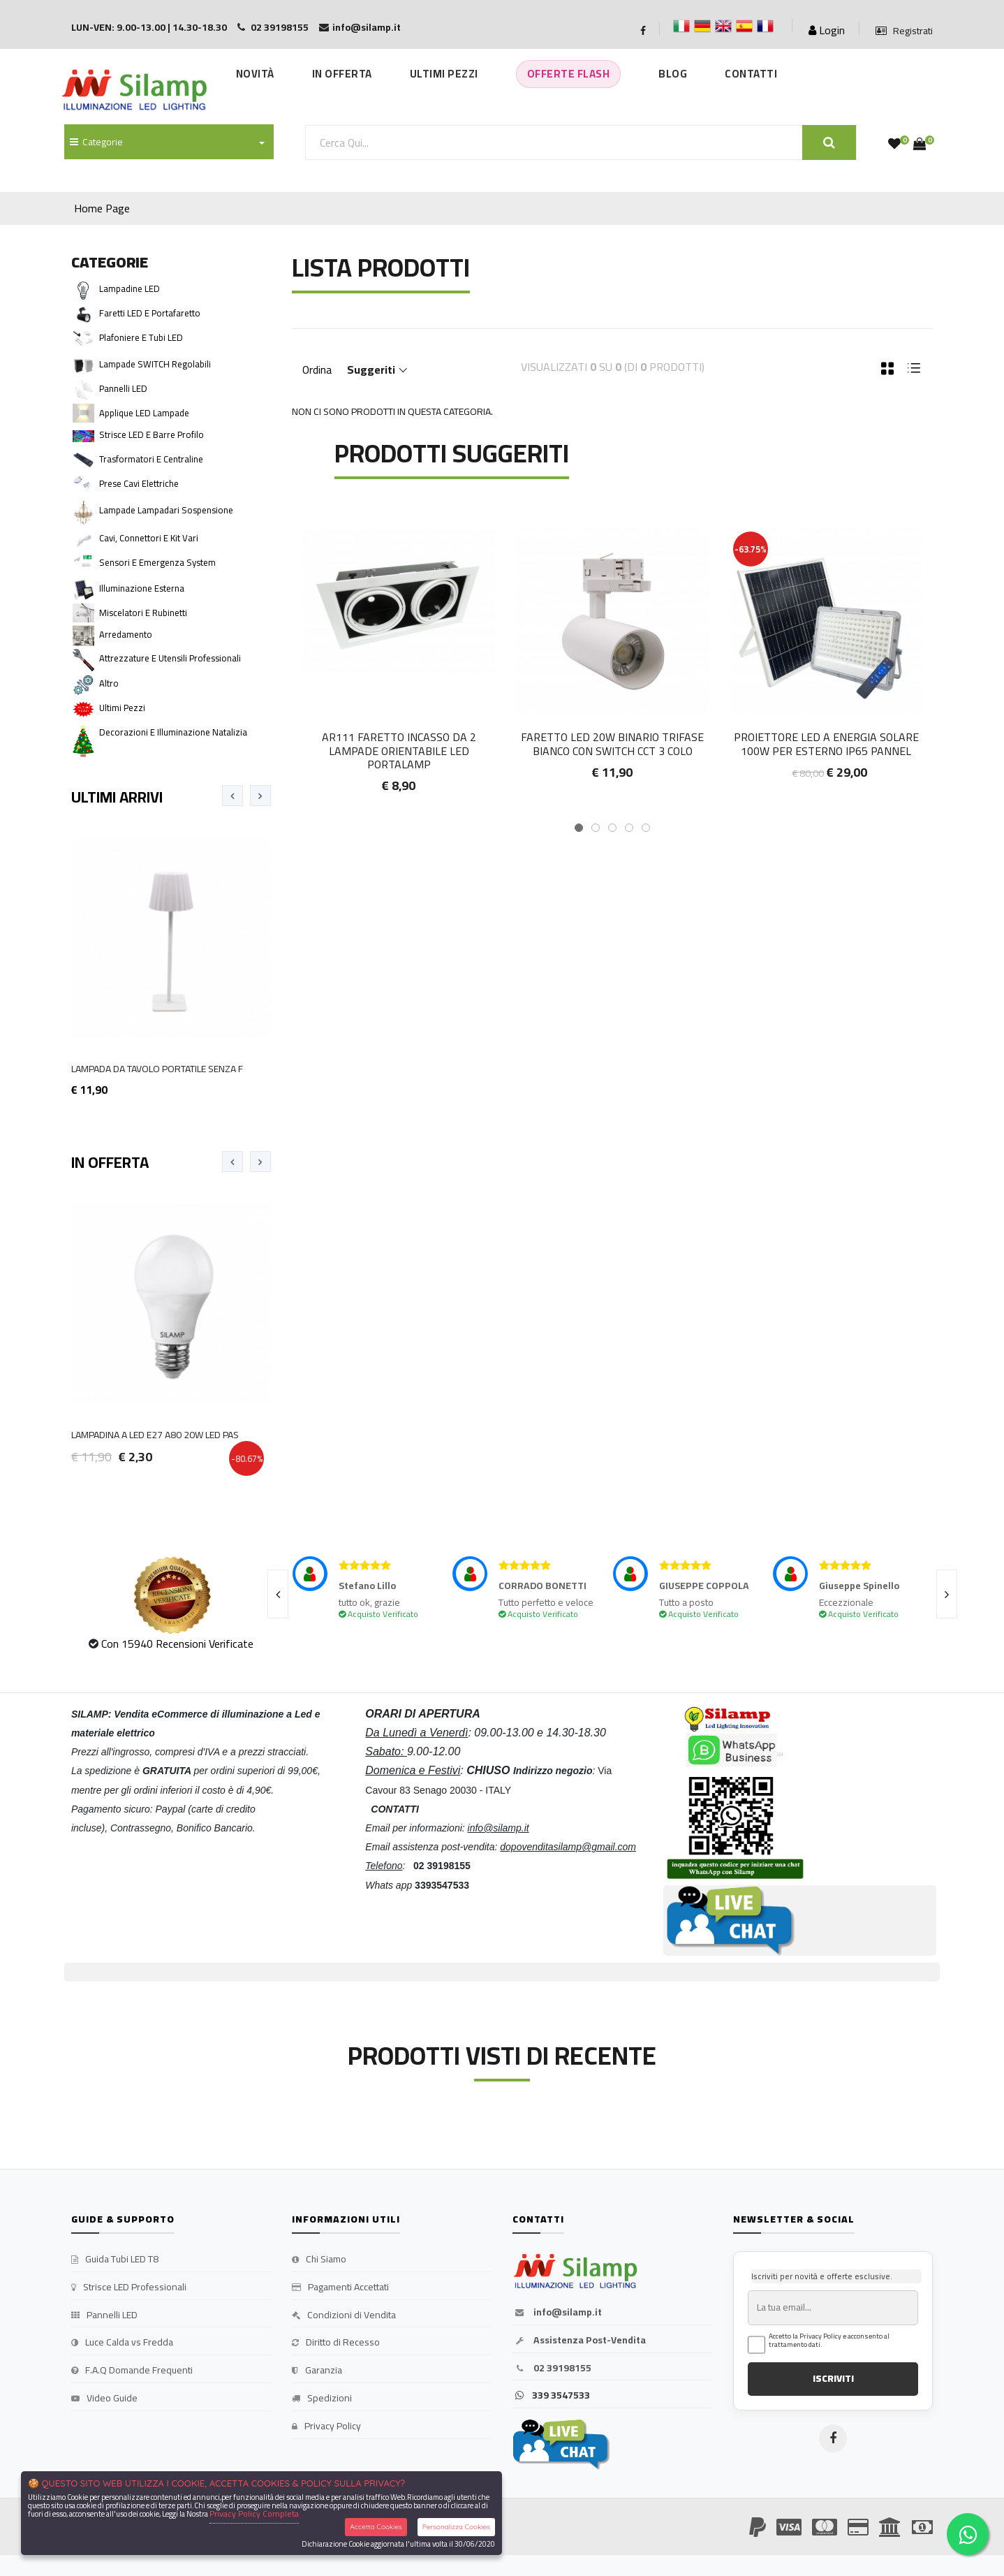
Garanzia (317, 2370)
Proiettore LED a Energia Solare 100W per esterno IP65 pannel (826, 743)
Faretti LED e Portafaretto (149, 313)
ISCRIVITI (833, 2378)
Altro (109, 683)
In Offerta (342, 74)
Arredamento (125, 634)
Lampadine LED (129, 288)
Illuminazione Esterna (141, 588)
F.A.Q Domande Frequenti (132, 2370)
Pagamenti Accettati (340, 2287)
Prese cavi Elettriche (139, 483)
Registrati (904, 31)
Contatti (751, 74)
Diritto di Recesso (336, 2342)
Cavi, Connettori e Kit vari (148, 537)
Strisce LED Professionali (128, 2287)
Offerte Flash (568, 74)
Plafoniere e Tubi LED (141, 337)
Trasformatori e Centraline (151, 459)
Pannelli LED (123, 388)
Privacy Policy (326, 2426)
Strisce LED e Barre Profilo (151, 434)
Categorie (96, 142)
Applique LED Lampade (144, 412)
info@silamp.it (557, 2312)
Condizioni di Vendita (344, 2315)
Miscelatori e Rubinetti (143, 612)
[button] (579, 828)
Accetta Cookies (376, 2526)
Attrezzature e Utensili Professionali (170, 658)
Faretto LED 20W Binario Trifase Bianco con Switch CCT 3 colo (612, 743)
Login (827, 30)
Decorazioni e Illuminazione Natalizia (173, 732)
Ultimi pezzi (122, 707)
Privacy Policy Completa (254, 2513)
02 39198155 (551, 2368)
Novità (255, 74)
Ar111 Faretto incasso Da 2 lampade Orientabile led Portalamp (399, 750)
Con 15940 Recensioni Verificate (177, 1643)
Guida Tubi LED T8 (114, 2259)
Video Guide (104, 2398)
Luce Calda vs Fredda (122, 2342)
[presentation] (232, 795)
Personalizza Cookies (456, 2526)
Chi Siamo (319, 2259)
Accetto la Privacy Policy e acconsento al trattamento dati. (829, 2340)
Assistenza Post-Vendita (579, 2340)
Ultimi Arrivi (117, 797)
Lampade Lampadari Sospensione (166, 510)
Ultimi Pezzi (444, 74)
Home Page (102, 208)
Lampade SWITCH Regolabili (155, 364)
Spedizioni (322, 2398)
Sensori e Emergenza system (157, 562)
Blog (672, 74)
